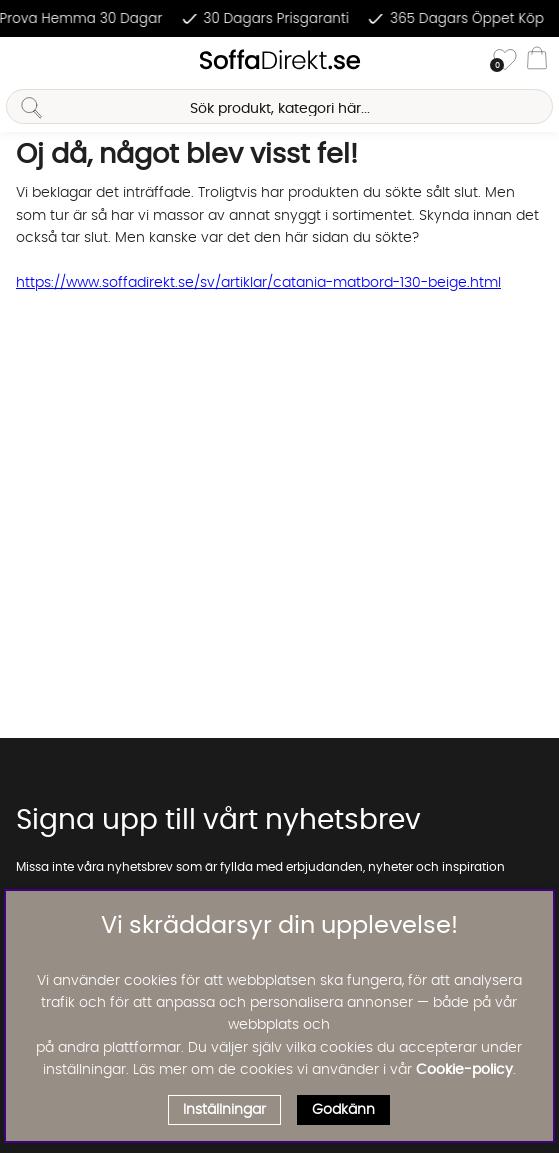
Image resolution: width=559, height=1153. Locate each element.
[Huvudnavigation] (23, 61)
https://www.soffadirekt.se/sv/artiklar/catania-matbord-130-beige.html (258, 283)
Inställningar (224, 1110)
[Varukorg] (537, 61)
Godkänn (343, 1110)
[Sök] (279, 106)
